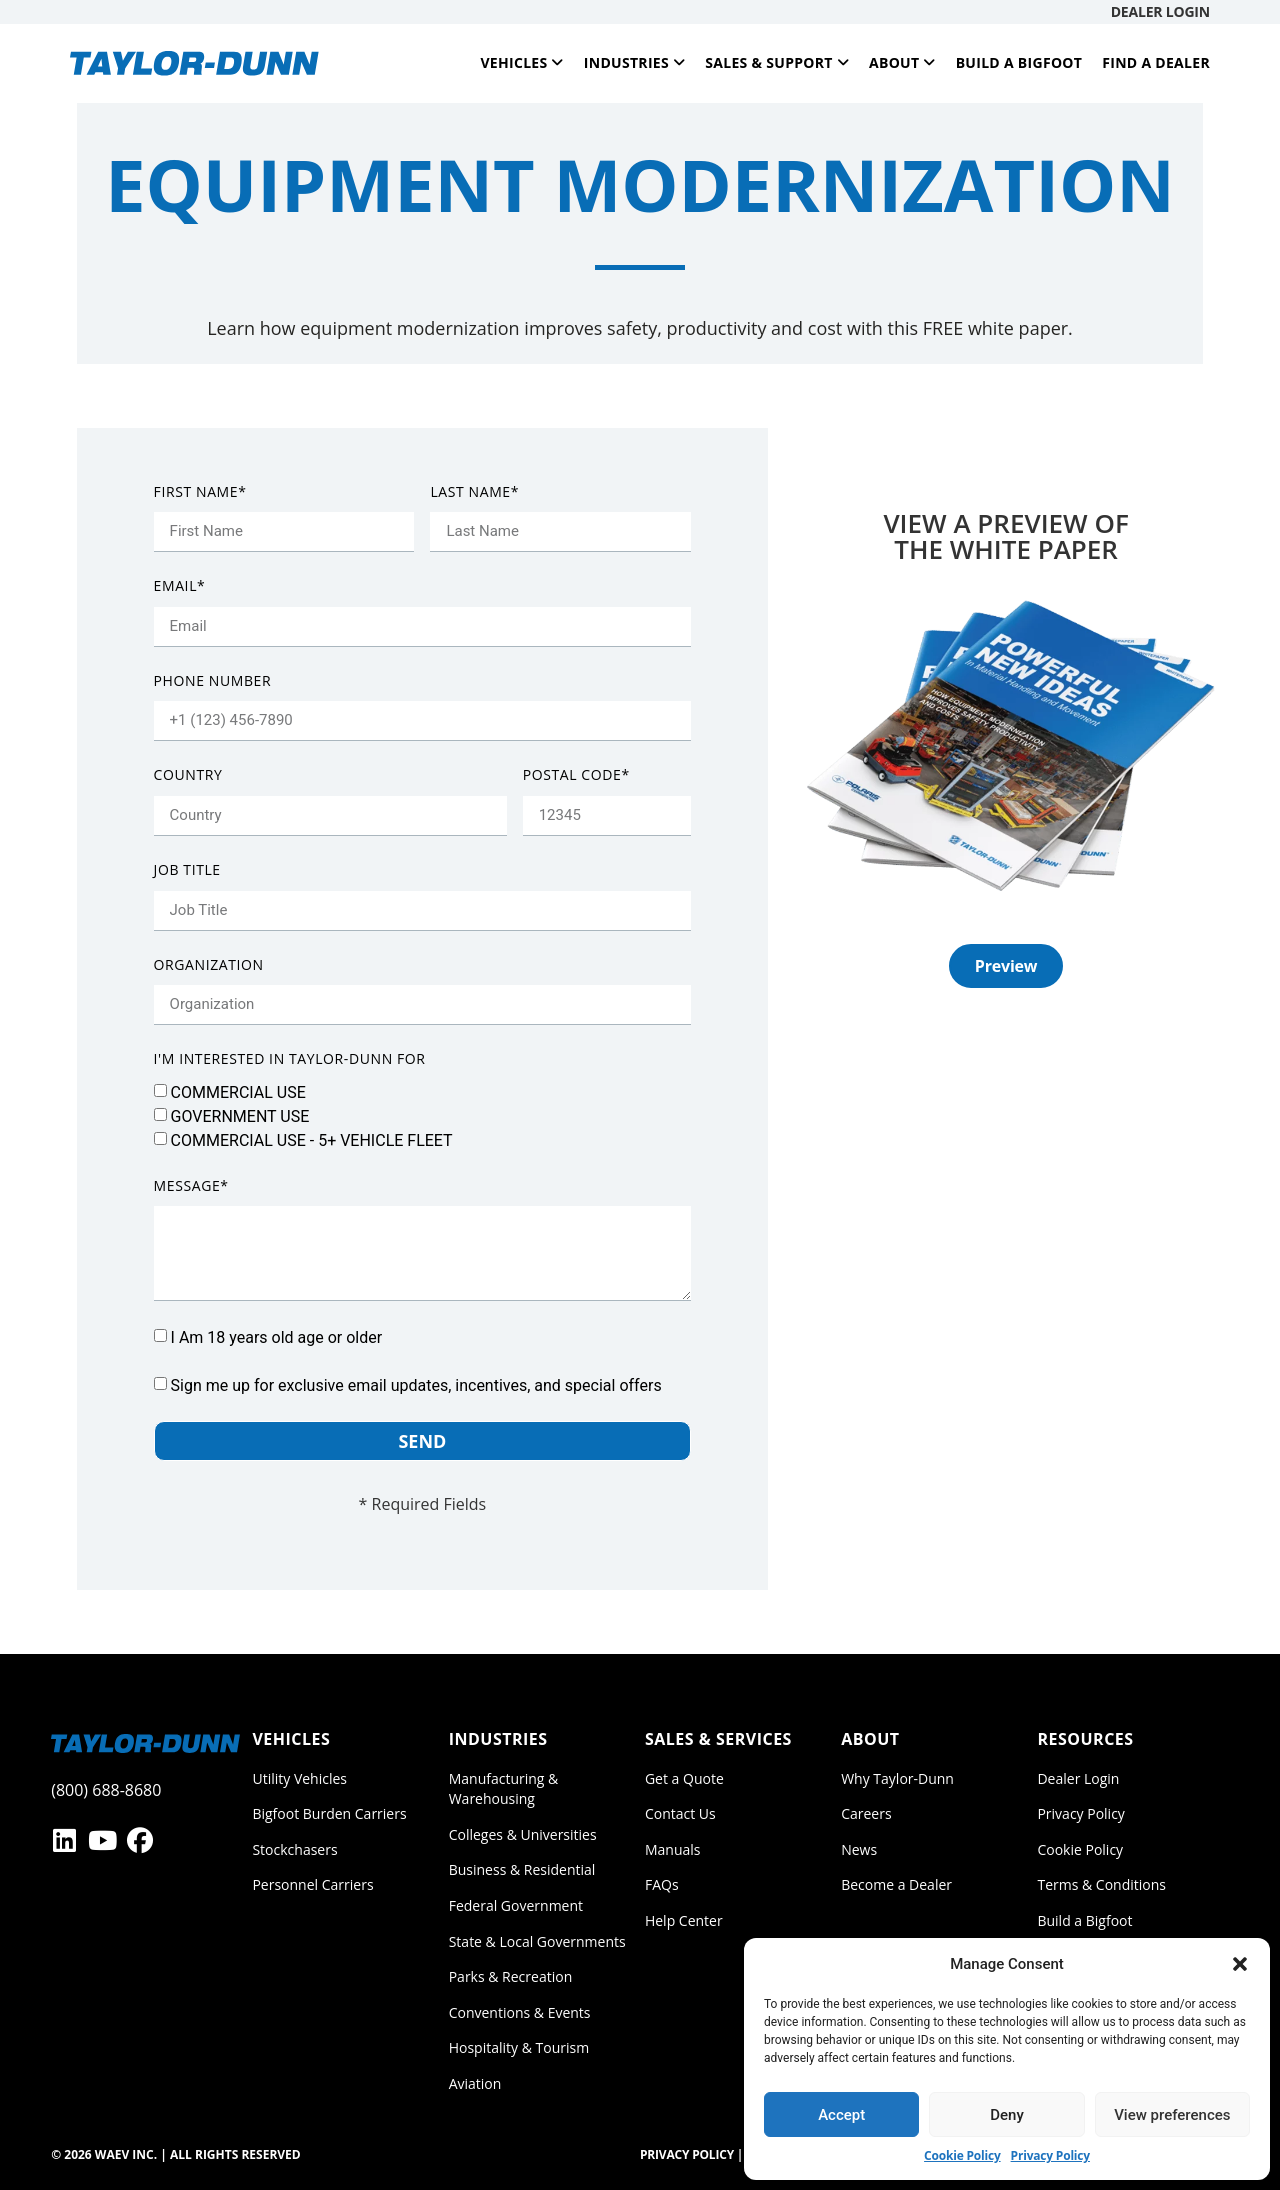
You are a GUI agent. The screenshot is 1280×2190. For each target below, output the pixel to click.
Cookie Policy (962, 2155)
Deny (1007, 2115)
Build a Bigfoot (1019, 62)
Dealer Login (1160, 11)
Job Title (187, 869)
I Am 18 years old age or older (277, 1337)
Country (188, 774)
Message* (191, 1185)
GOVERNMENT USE (240, 1115)
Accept (841, 2115)
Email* (180, 585)
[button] (1240, 1964)
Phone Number (213, 680)
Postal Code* (576, 774)
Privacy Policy (1050, 2155)
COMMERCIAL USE (238, 1091)
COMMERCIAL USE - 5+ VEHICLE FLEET (312, 1139)
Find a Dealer (1156, 62)
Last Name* (474, 491)
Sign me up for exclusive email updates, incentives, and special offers (416, 1385)
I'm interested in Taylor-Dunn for (290, 1058)
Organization (209, 964)
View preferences (1172, 2115)
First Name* (200, 491)
